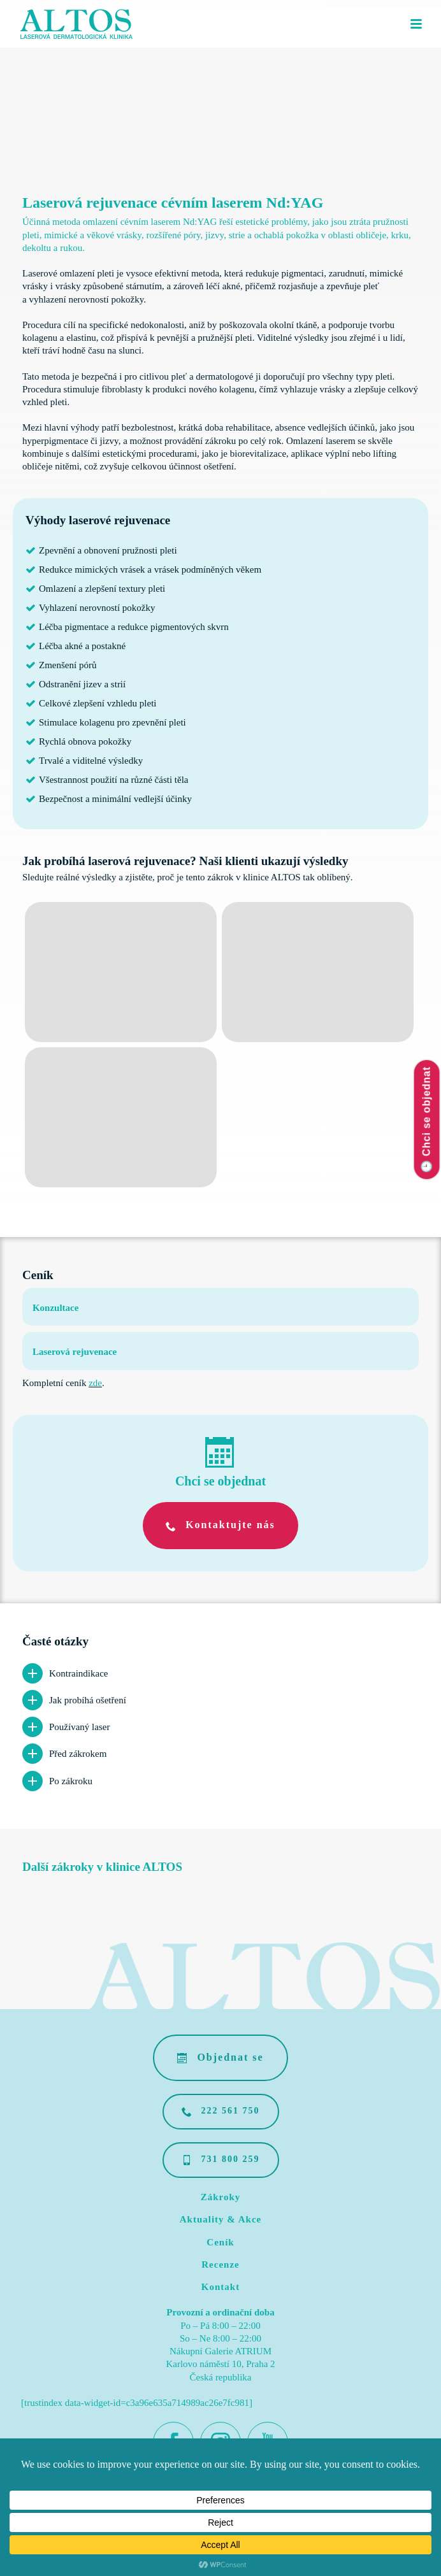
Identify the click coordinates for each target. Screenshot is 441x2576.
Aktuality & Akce (221, 2219)
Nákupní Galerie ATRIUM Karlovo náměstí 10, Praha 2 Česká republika (220, 2364)
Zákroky (221, 2197)
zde (95, 1383)
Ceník (220, 2242)
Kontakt (220, 2287)
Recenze (220, 2264)
